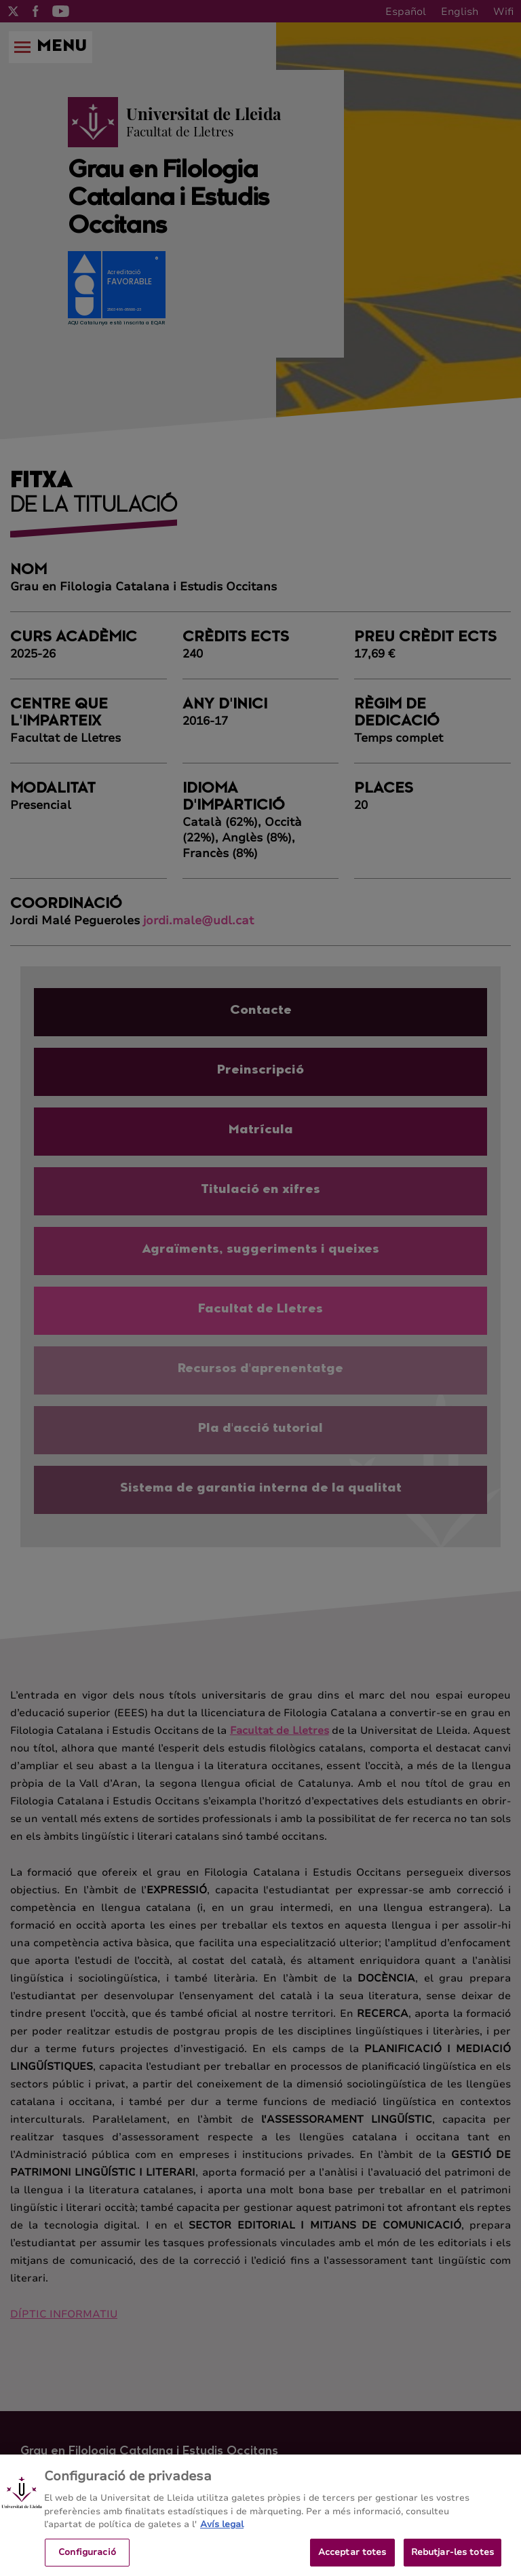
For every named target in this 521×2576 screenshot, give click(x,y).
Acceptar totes (352, 2561)
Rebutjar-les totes (452, 2561)
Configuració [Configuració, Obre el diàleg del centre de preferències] (87, 2561)
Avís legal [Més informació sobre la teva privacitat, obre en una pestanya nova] (222, 2533)
